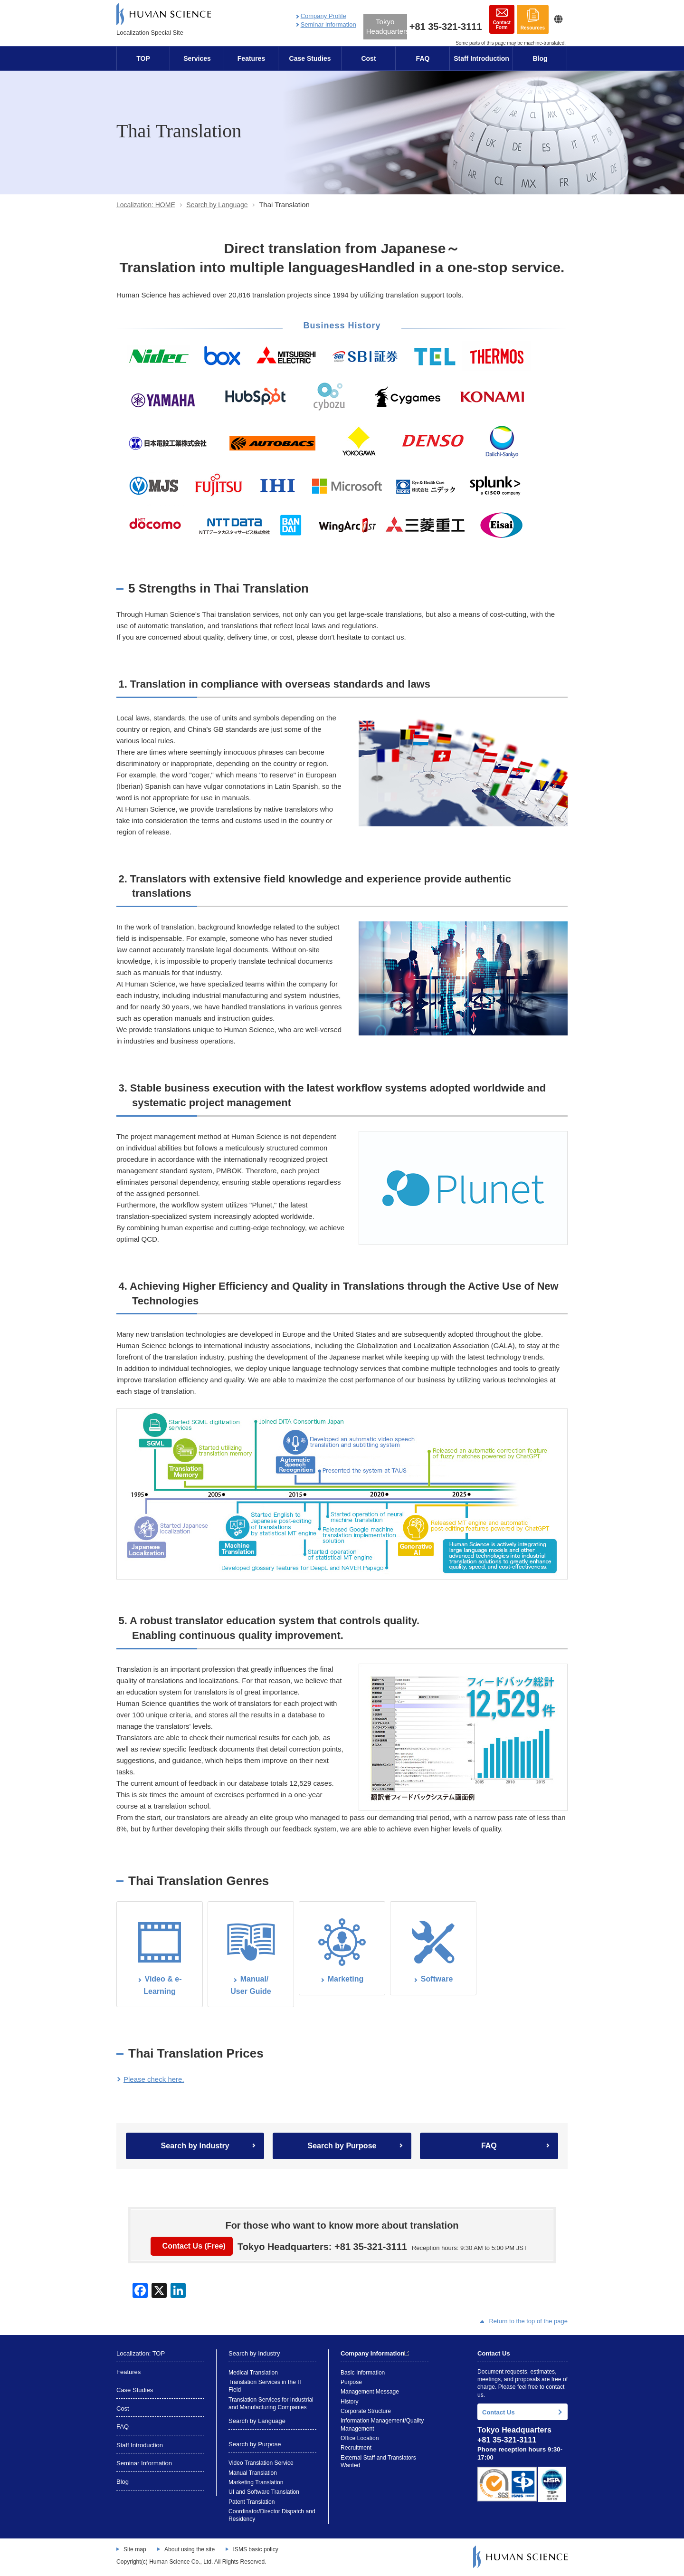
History (350, 2401)
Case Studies (310, 58)
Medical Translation (253, 2372)
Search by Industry (195, 2146)
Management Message (370, 2391)
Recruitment (356, 2447)
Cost (368, 58)
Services (197, 58)
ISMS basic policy (255, 2549)
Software (437, 1979)
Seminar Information (328, 24)
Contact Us (498, 2412)
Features (251, 58)
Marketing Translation (255, 2482)
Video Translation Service (261, 2463)
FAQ (423, 58)
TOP (143, 58)
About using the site (189, 2549)
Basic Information (363, 2372)
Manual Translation (252, 2473)
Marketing (346, 1979)
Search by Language (216, 205)
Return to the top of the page (524, 2321)
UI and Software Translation (263, 2492)
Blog (539, 58)
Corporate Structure (366, 2411)
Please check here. (154, 2079)
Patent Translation (251, 2502)
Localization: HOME (145, 205)
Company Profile (323, 15)
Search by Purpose (341, 2146)
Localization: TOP (140, 2353)
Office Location (360, 2438)
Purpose (351, 2382)
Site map (135, 2549)
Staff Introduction (481, 58)
